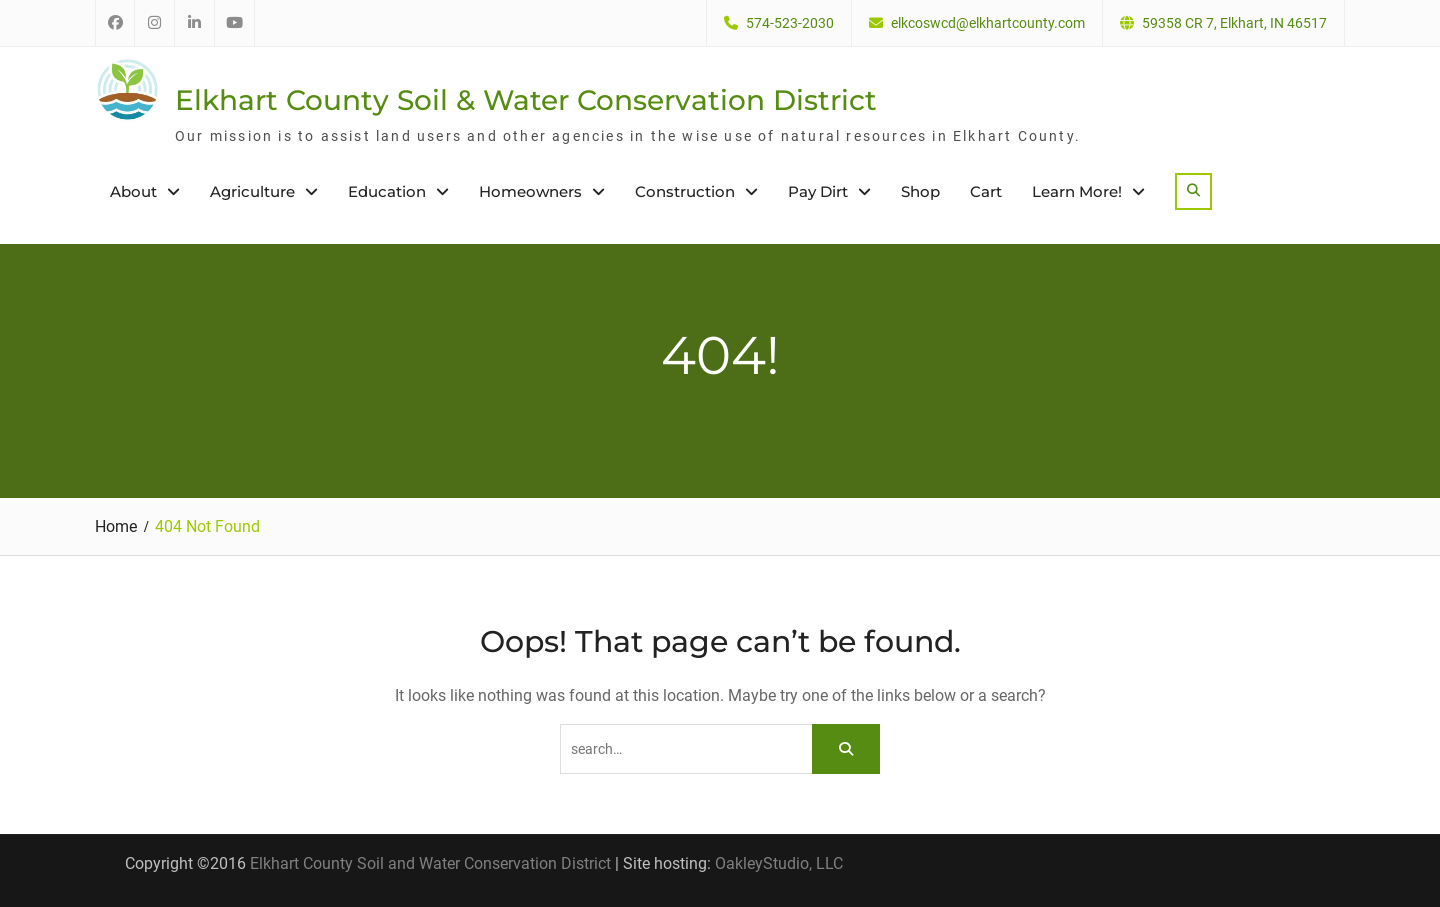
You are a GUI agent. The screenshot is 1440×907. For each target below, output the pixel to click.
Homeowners (530, 191)
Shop (920, 191)
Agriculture (252, 191)
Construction (685, 191)
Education (387, 191)
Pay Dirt (818, 191)
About (133, 191)
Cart (986, 191)
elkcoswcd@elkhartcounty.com (988, 23)
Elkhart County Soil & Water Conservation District (526, 100)
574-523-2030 (790, 23)
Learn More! (1077, 191)
